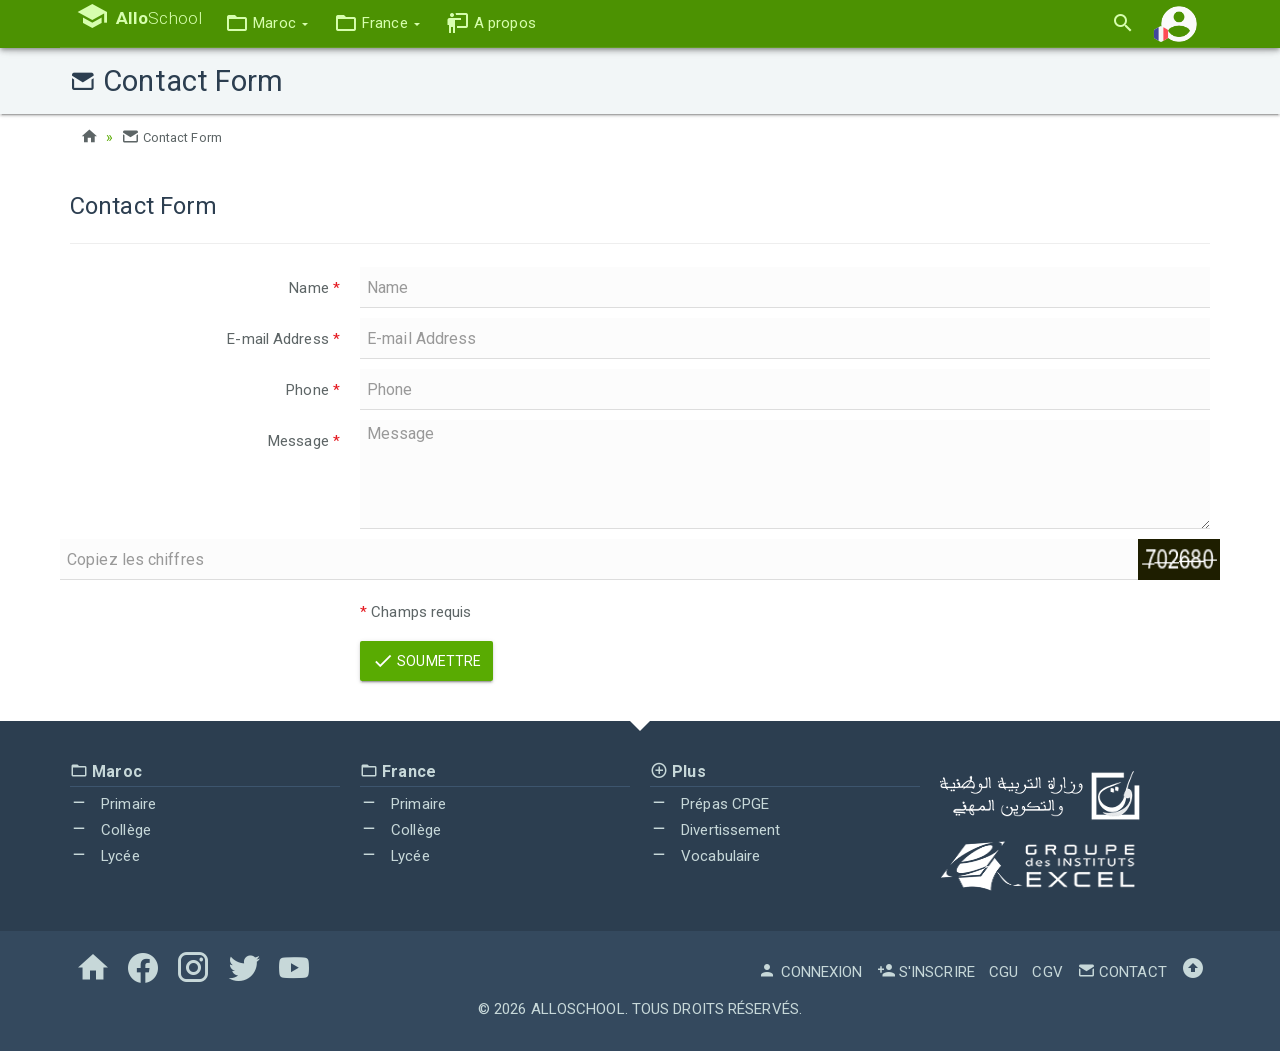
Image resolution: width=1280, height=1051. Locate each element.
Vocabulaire (705, 856)
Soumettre (426, 661)
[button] (283, 23)
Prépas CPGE (709, 804)
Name (314, 288)
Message (304, 441)
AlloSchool (578, 1009)
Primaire (113, 804)
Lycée (105, 856)
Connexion (810, 972)
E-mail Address (283, 339)
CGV (1047, 972)
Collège (110, 830)
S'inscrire (926, 972)
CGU (1003, 972)
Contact (1122, 972)
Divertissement (715, 830)
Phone (313, 390)
